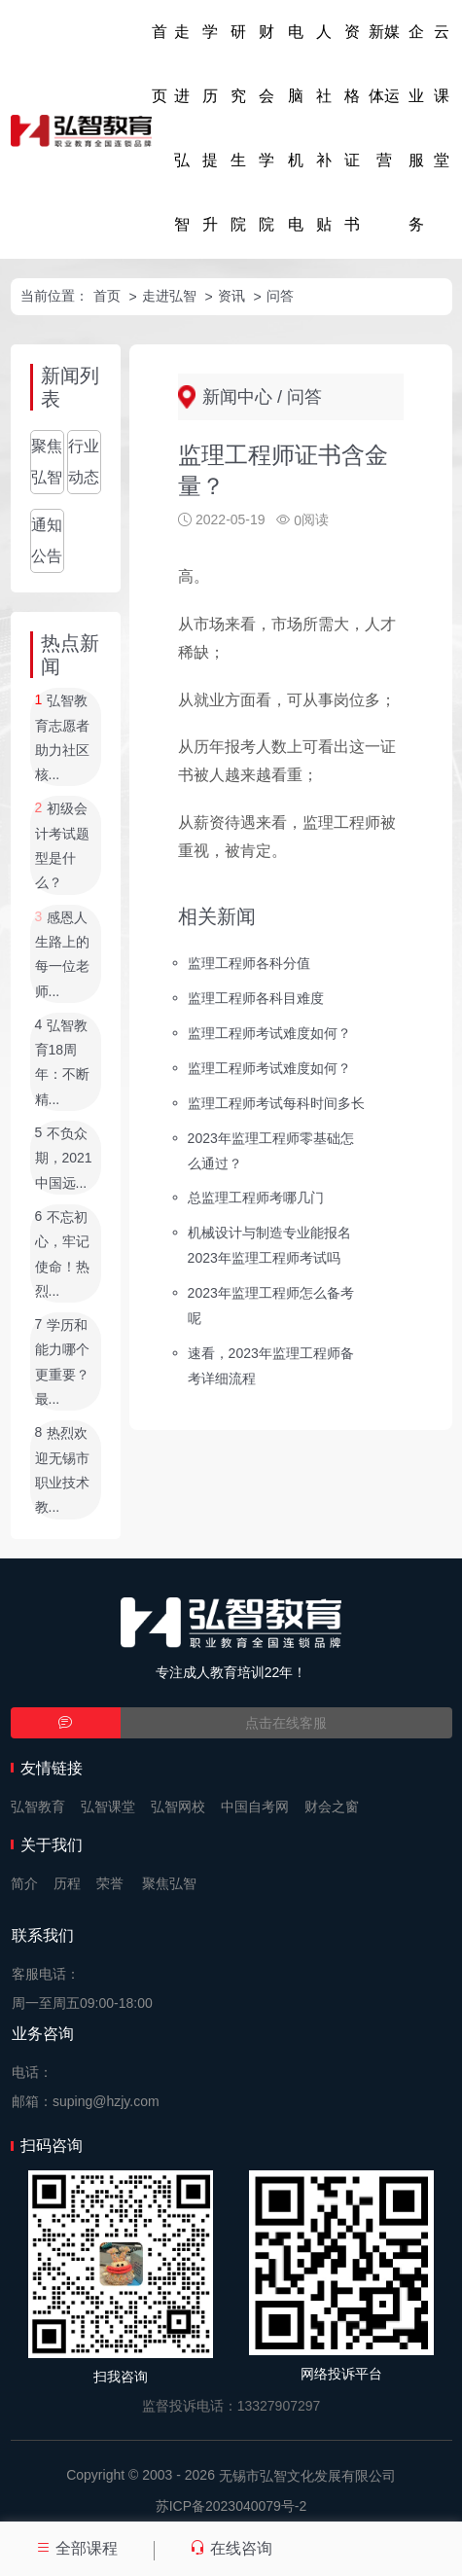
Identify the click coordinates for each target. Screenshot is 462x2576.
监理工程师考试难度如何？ (269, 1033)
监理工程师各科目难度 (256, 998)
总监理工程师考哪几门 (256, 1197)
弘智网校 (178, 1806)
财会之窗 (331, 1806)
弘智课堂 (108, 1806)
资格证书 (352, 128)
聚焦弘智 (46, 461)
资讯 (231, 296)
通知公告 (46, 540)
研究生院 (238, 128)
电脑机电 (295, 128)
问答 (280, 296)
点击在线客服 (286, 1723)
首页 (159, 63)
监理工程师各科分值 (249, 963)
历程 (67, 1883)
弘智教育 (38, 1806)
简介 (24, 1883)
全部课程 (77, 2548)
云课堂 (441, 95)
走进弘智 (182, 128)
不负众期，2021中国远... (63, 1158)
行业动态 (83, 461)
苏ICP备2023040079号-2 (231, 2506)
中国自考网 (255, 1806)
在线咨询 (230, 2548)
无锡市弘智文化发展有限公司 (307, 2476)
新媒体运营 (384, 95)
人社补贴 (324, 128)
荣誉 (110, 1883)
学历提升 (210, 128)
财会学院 (266, 128)
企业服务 (416, 128)
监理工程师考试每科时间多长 (276, 1102)
